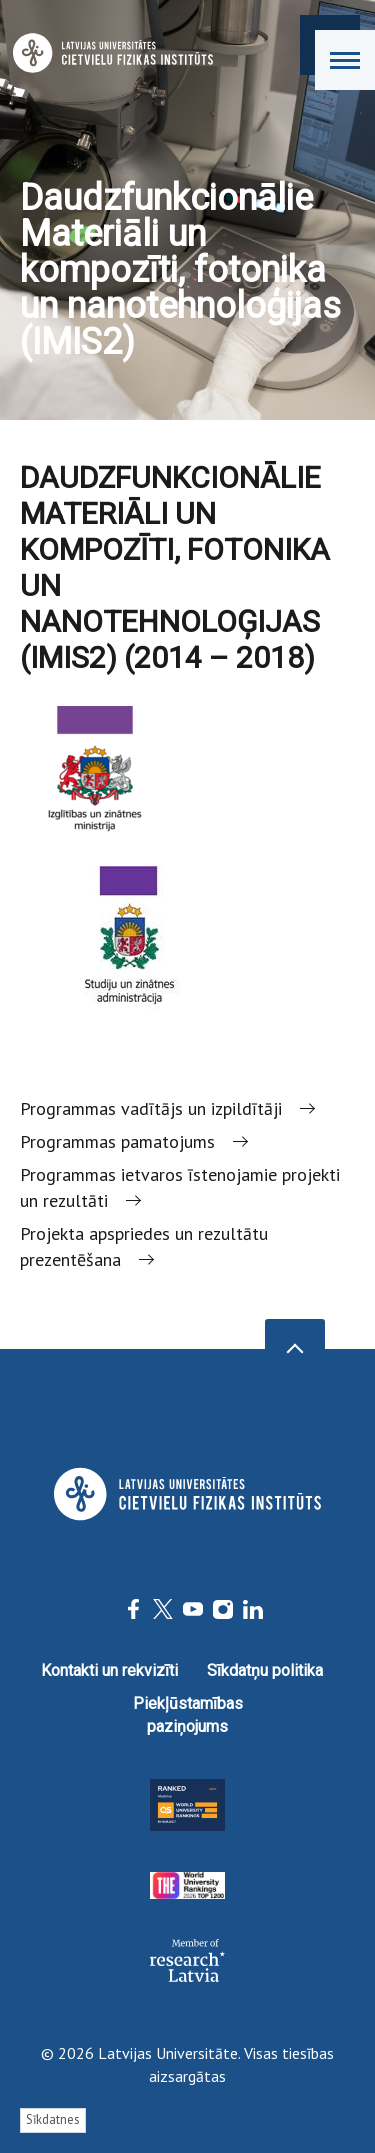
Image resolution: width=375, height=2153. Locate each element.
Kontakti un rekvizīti (109, 1670)
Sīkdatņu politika (265, 1670)
